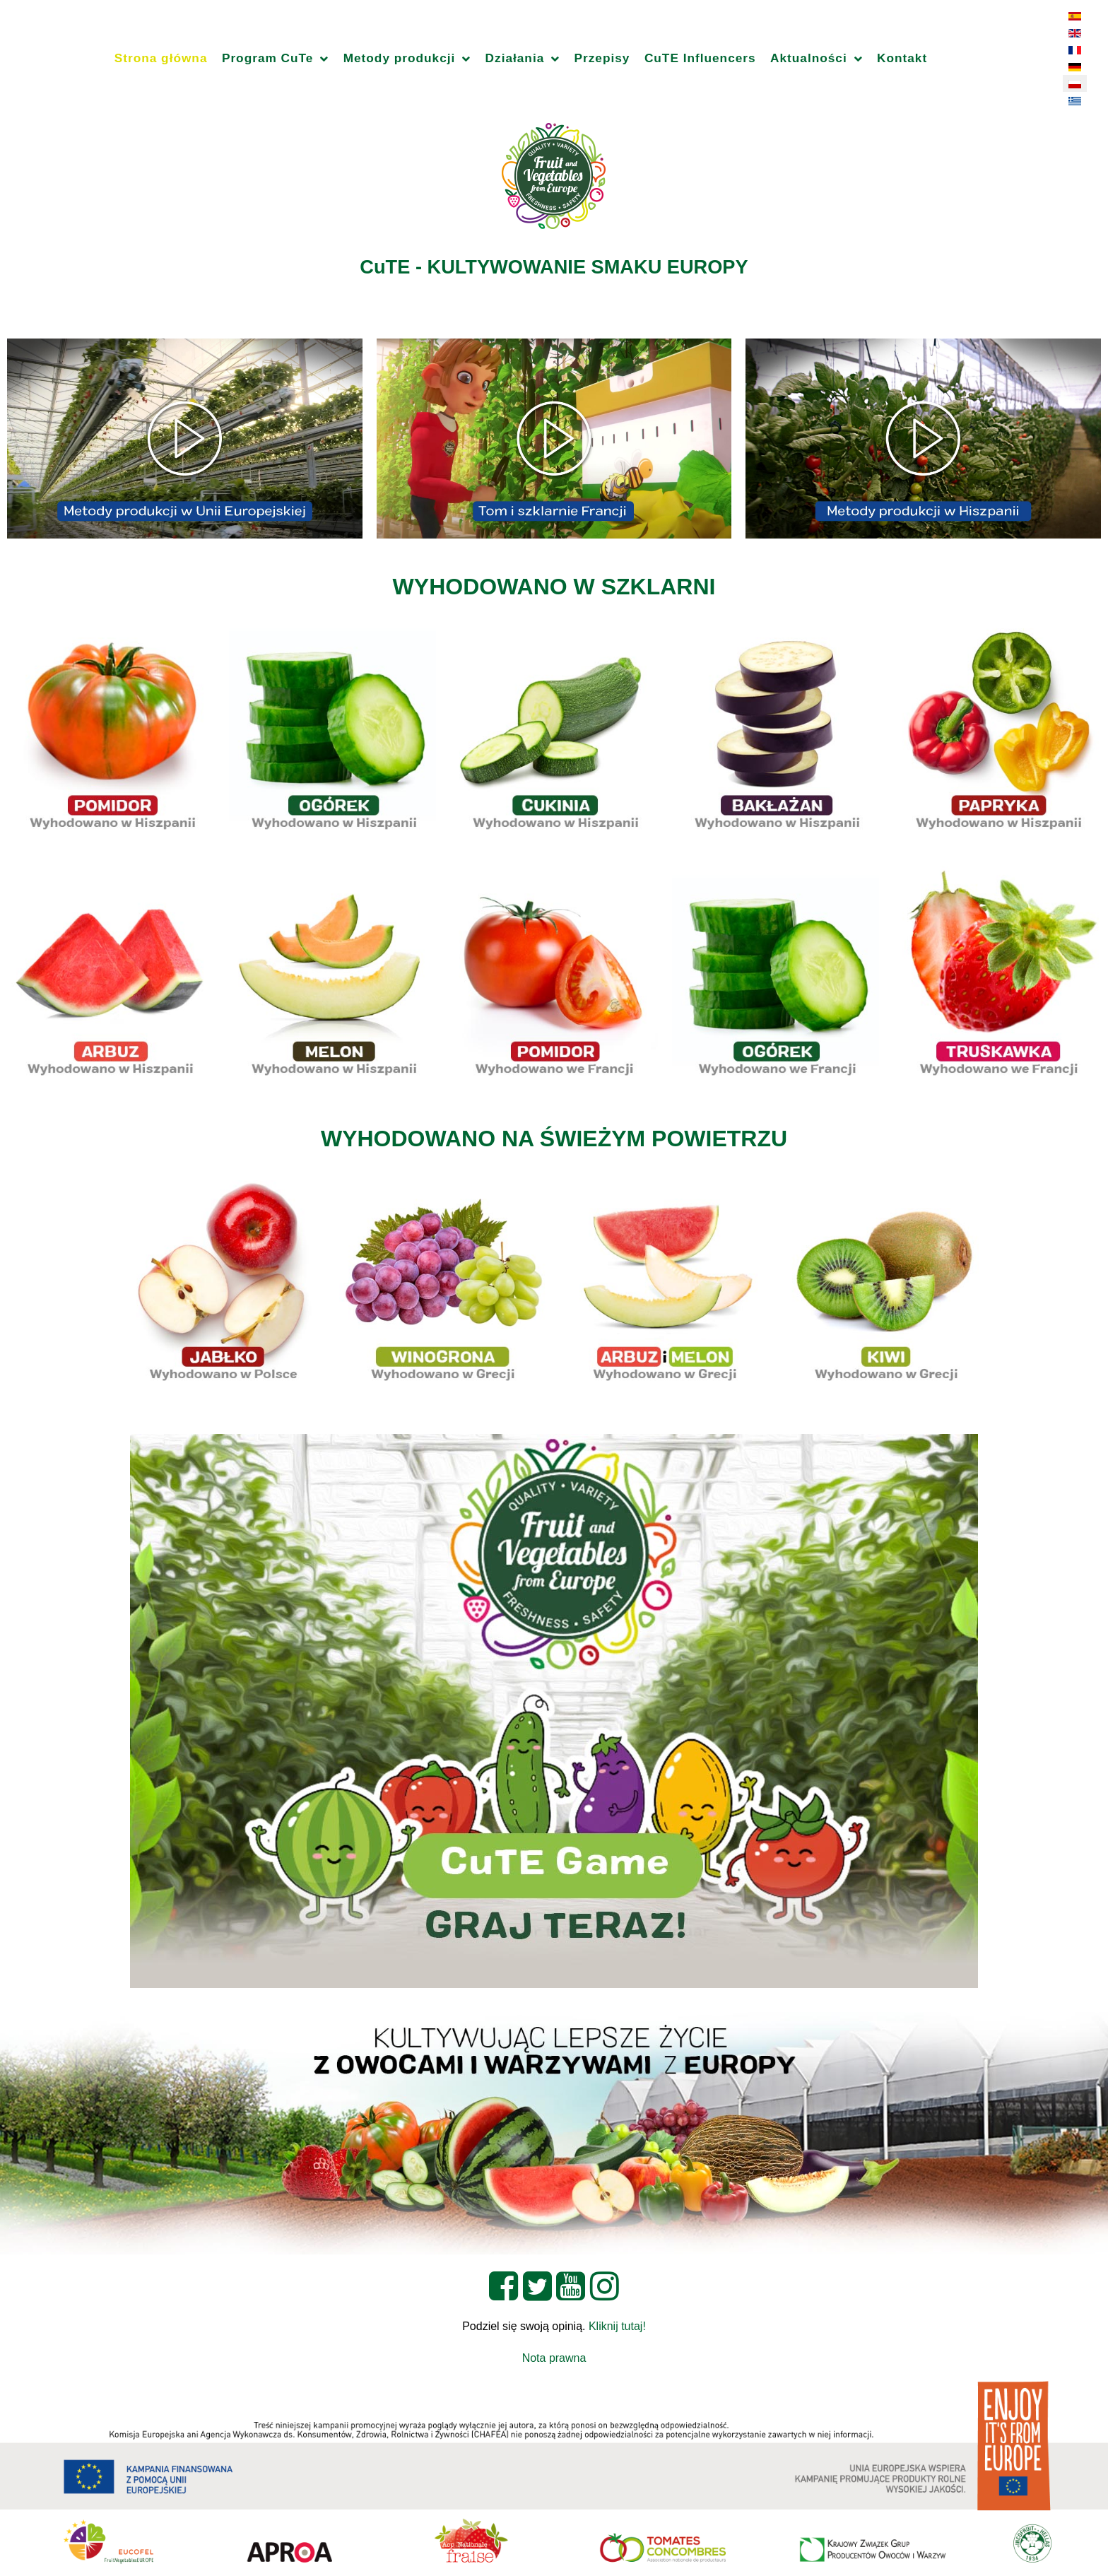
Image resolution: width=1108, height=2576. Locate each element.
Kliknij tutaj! (617, 2326)
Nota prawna (554, 2358)
